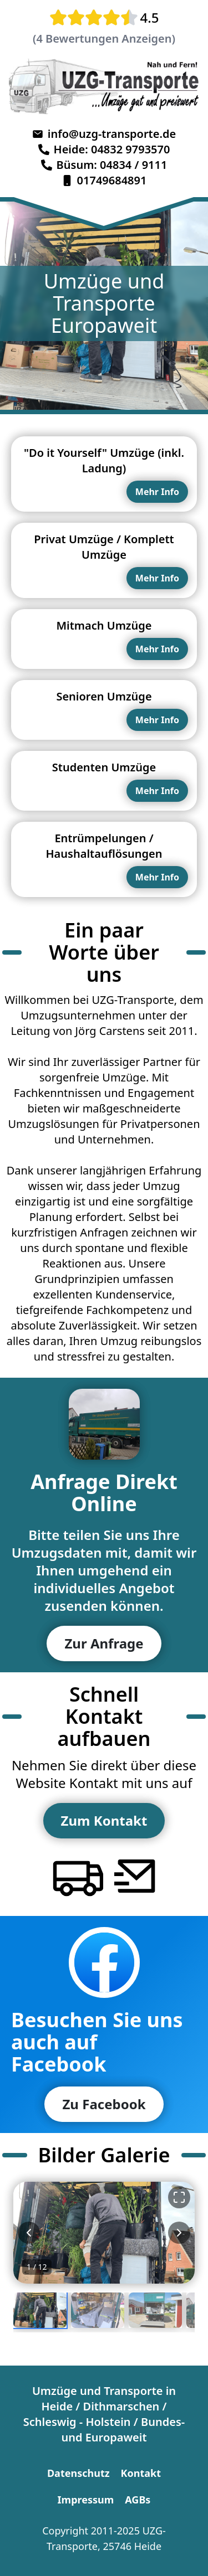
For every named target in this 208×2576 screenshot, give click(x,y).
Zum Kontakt (104, 1820)
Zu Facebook (103, 2104)
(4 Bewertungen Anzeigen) (104, 38)
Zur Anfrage (103, 1643)
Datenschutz (78, 2473)
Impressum (86, 2499)
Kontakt (141, 2473)
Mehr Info (157, 492)
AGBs (137, 2499)
